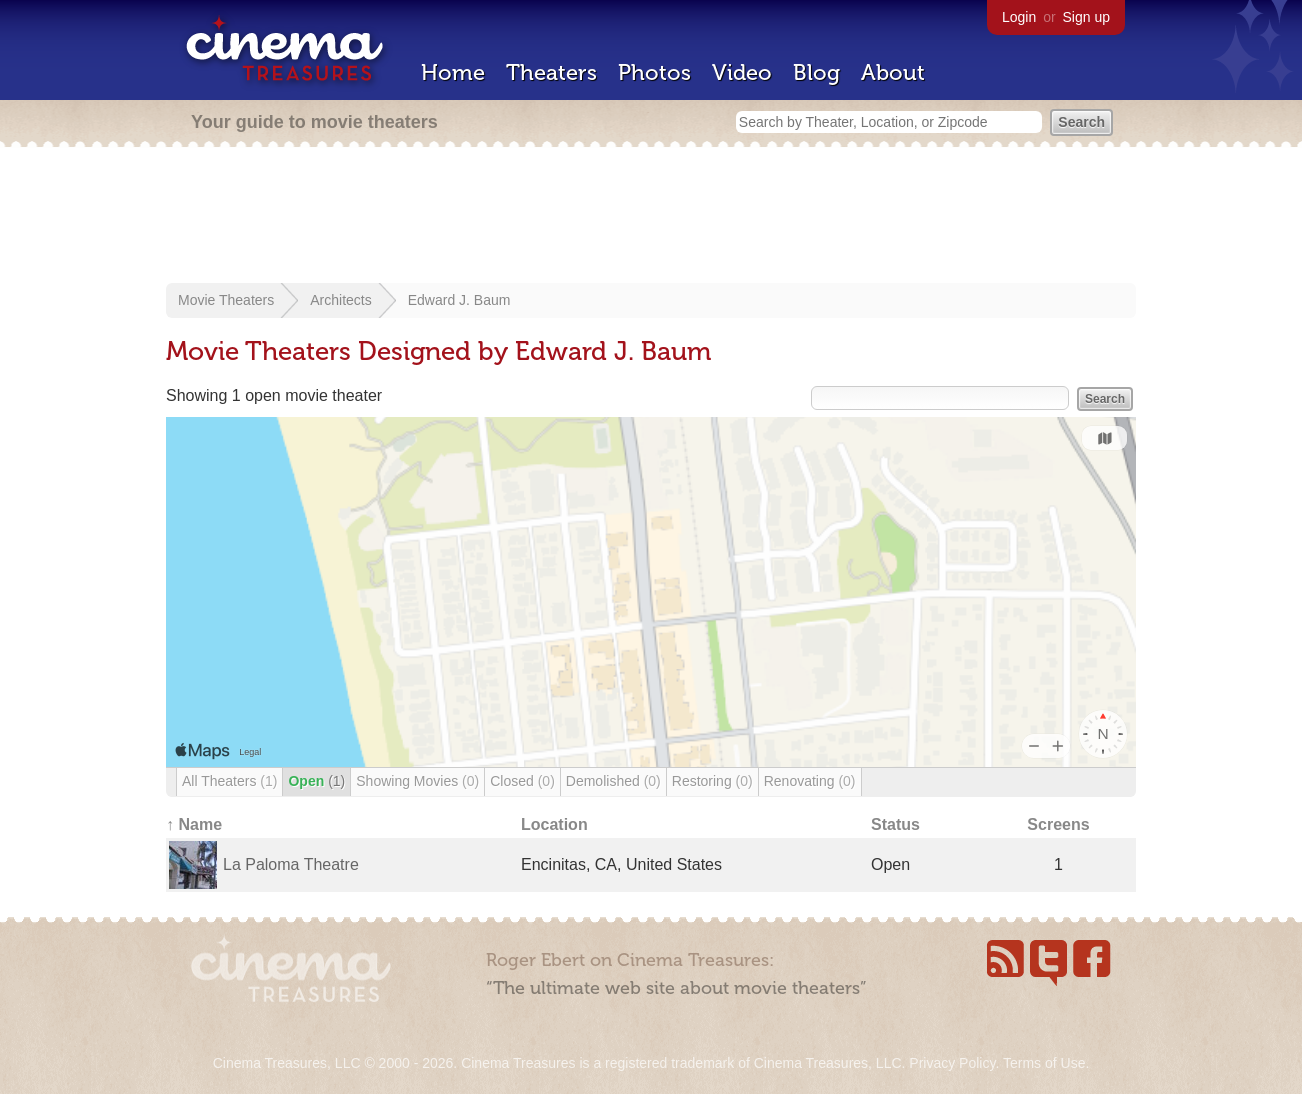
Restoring (712, 781)
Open (316, 781)
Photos (654, 72)
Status (895, 824)
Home (453, 72)
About (893, 72)
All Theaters (229, 781)
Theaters (551, 72)
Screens (1058, 824)
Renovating (810, 781)
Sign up (1086, 17)
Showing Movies (417, 781)
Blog (816, 72)
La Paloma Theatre (291, 864)
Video (742, 72)
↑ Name (194, 824)
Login (1019, 17)
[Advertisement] (651, 217)
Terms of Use (1044, 1063)
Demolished (613, 781)
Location (554, 824)
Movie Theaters (226, 300)
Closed (522, 781)
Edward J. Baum (459, 300)
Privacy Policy (952, 1063)
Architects (340, 300)
